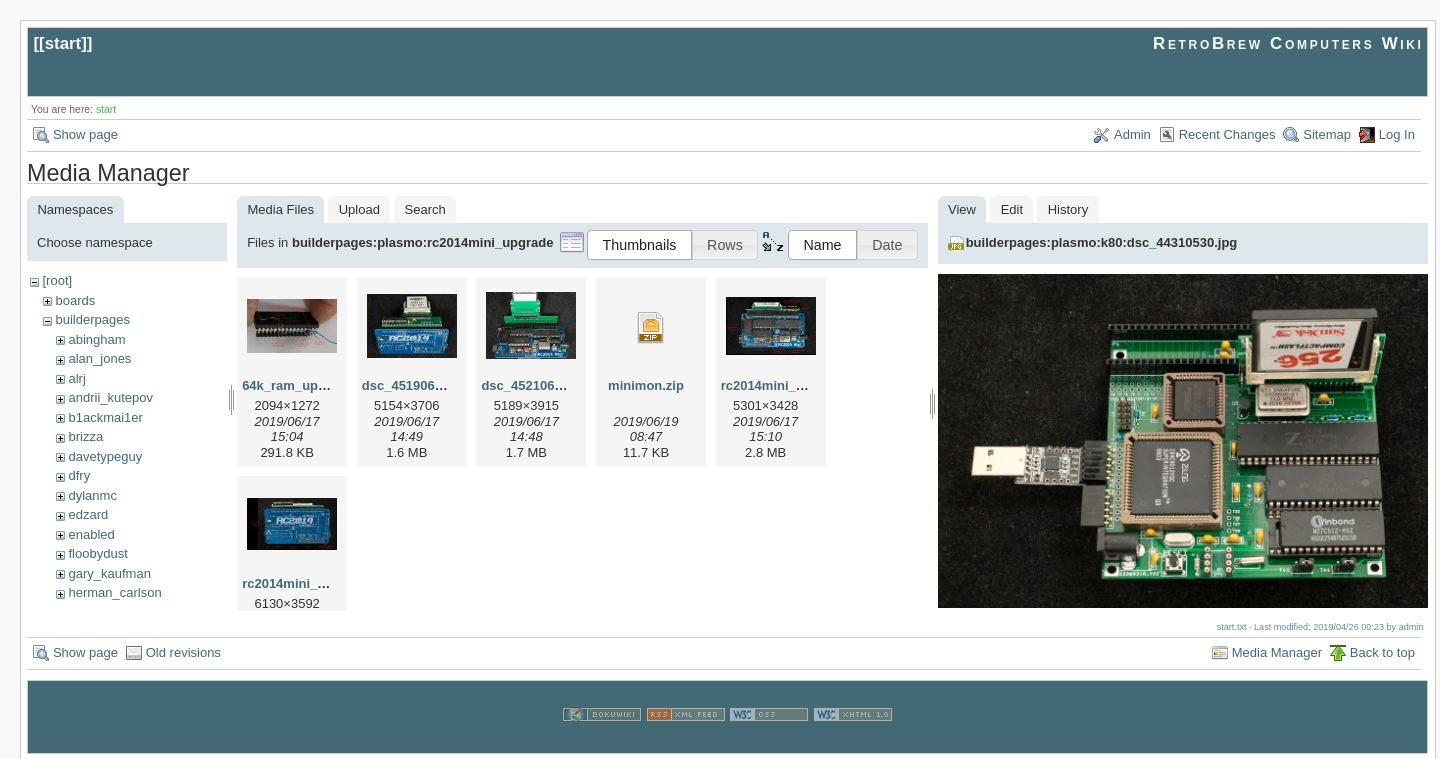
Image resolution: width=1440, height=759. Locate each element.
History (1068, 209)
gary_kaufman (109, 573)
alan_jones (99, 358)
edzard (88, 514)
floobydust (97, 553)
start (63, 43)
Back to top (1382, 650)
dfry (79, 475)
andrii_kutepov (110, 397)
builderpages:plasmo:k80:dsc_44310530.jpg (1102, 242)
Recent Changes (1227, 134)
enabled (91, 534)
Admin (1132, 134)
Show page (85, 134)
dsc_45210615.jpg (536, 385)
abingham (96, 339)
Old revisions (183, 650)
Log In (1397, 134)
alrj (76, 378)
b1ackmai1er (105, 417)
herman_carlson (114, 592)
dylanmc (92, 495)
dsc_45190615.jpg (417, 385)
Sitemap (1327, 134)
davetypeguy (105, 456)
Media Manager (1277, 650)
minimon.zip (646, 385)
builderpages (92, 319)
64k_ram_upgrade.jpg (309, 385)
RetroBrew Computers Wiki (1288, 43)
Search (425, 209)
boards (75, 300)
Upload (359, 209)
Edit (1012, 209)
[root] (57, 280)
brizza (85, 436)
